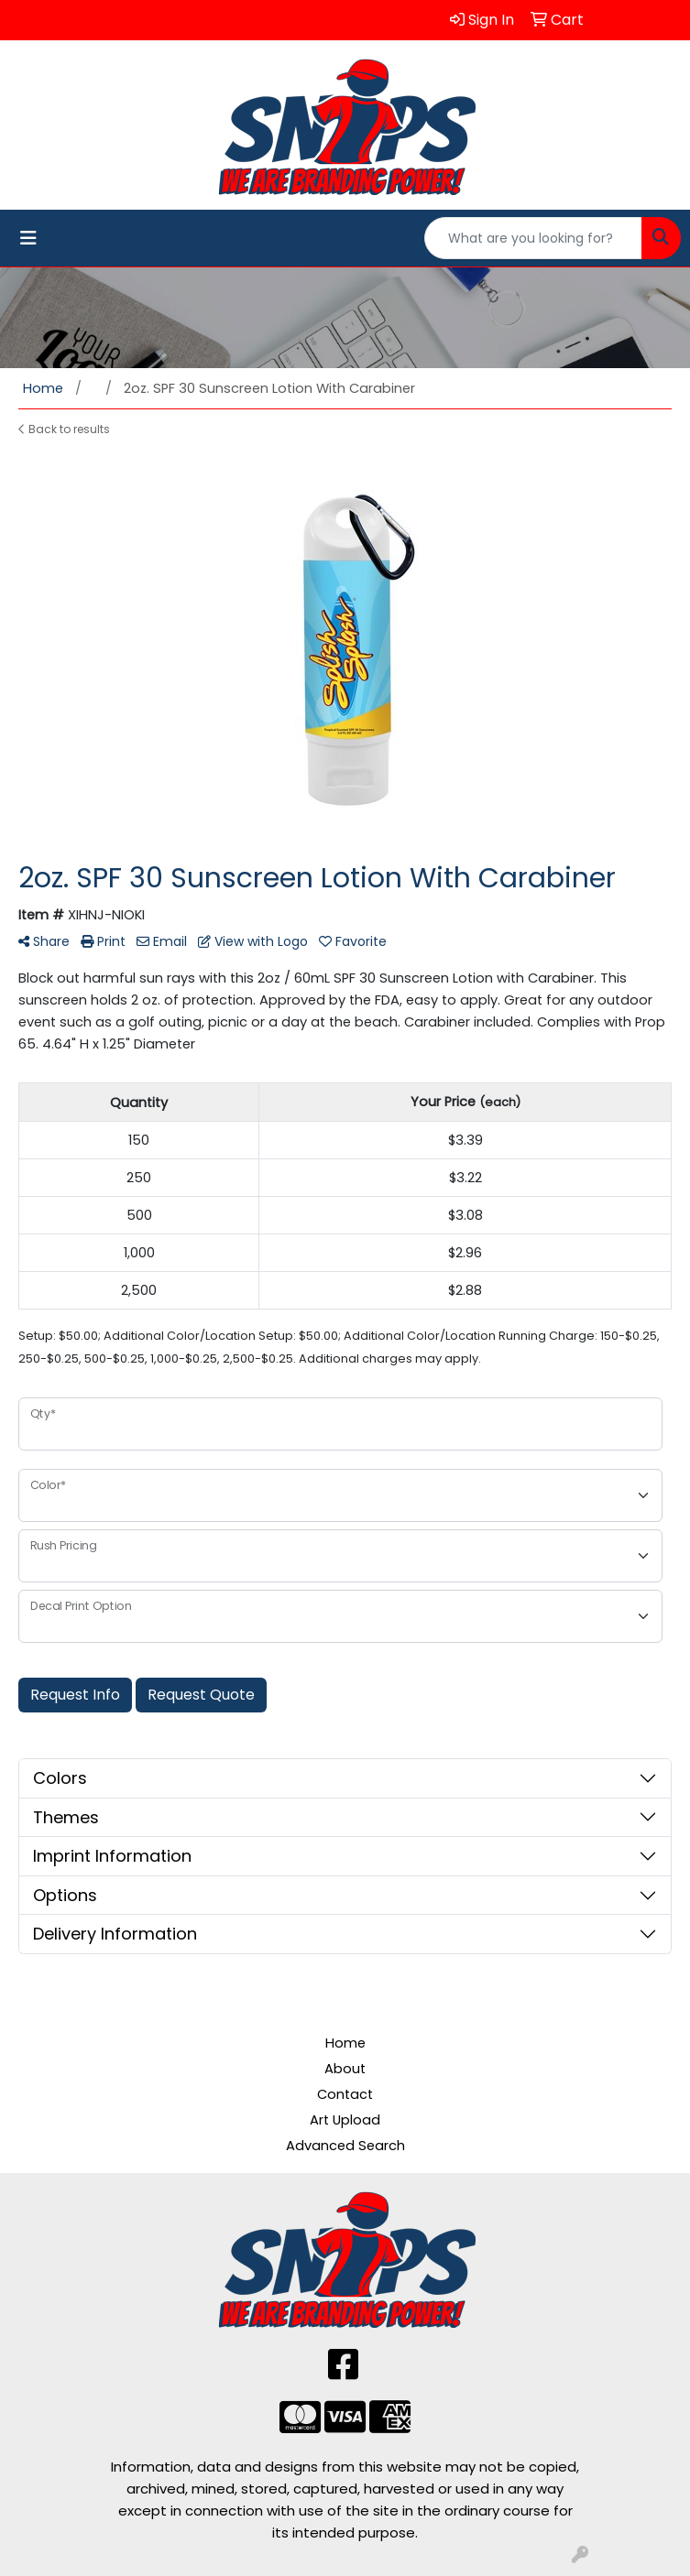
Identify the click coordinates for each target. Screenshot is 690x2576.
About (345, 2069)
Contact (345, 2094)
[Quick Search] (533, 238)
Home (345, 2043)
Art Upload (345, 2120)
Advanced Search (345, 2145)
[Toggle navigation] (28, 238)
